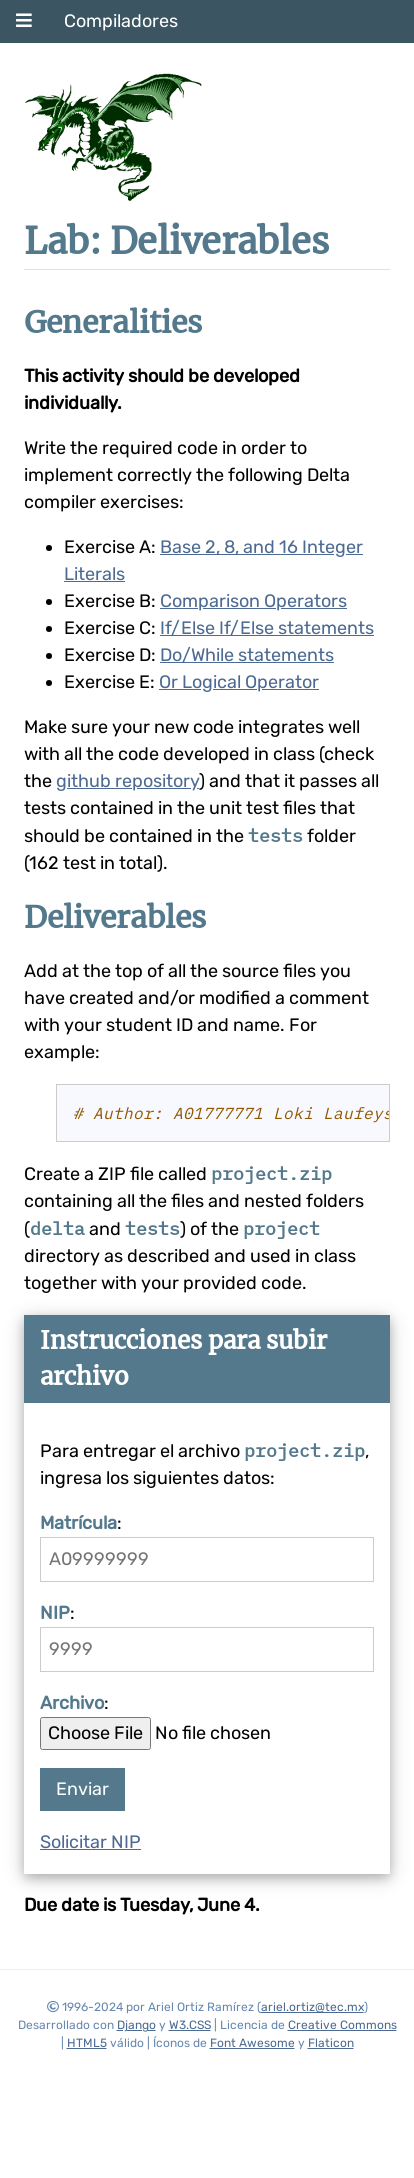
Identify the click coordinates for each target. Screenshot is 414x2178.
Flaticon (331, 2043)
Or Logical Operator (239, 682)
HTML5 (87, 2043)
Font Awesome (252, 2043)
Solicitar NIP (90, 1842)
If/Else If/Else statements (267, 628)
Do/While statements (247, 655)
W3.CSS (190, 2025)
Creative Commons (342, 2025)
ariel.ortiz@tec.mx (312, 2007)
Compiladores (121, 21)
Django (136, 2025)
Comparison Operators (253, 601)
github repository (127, 781)
